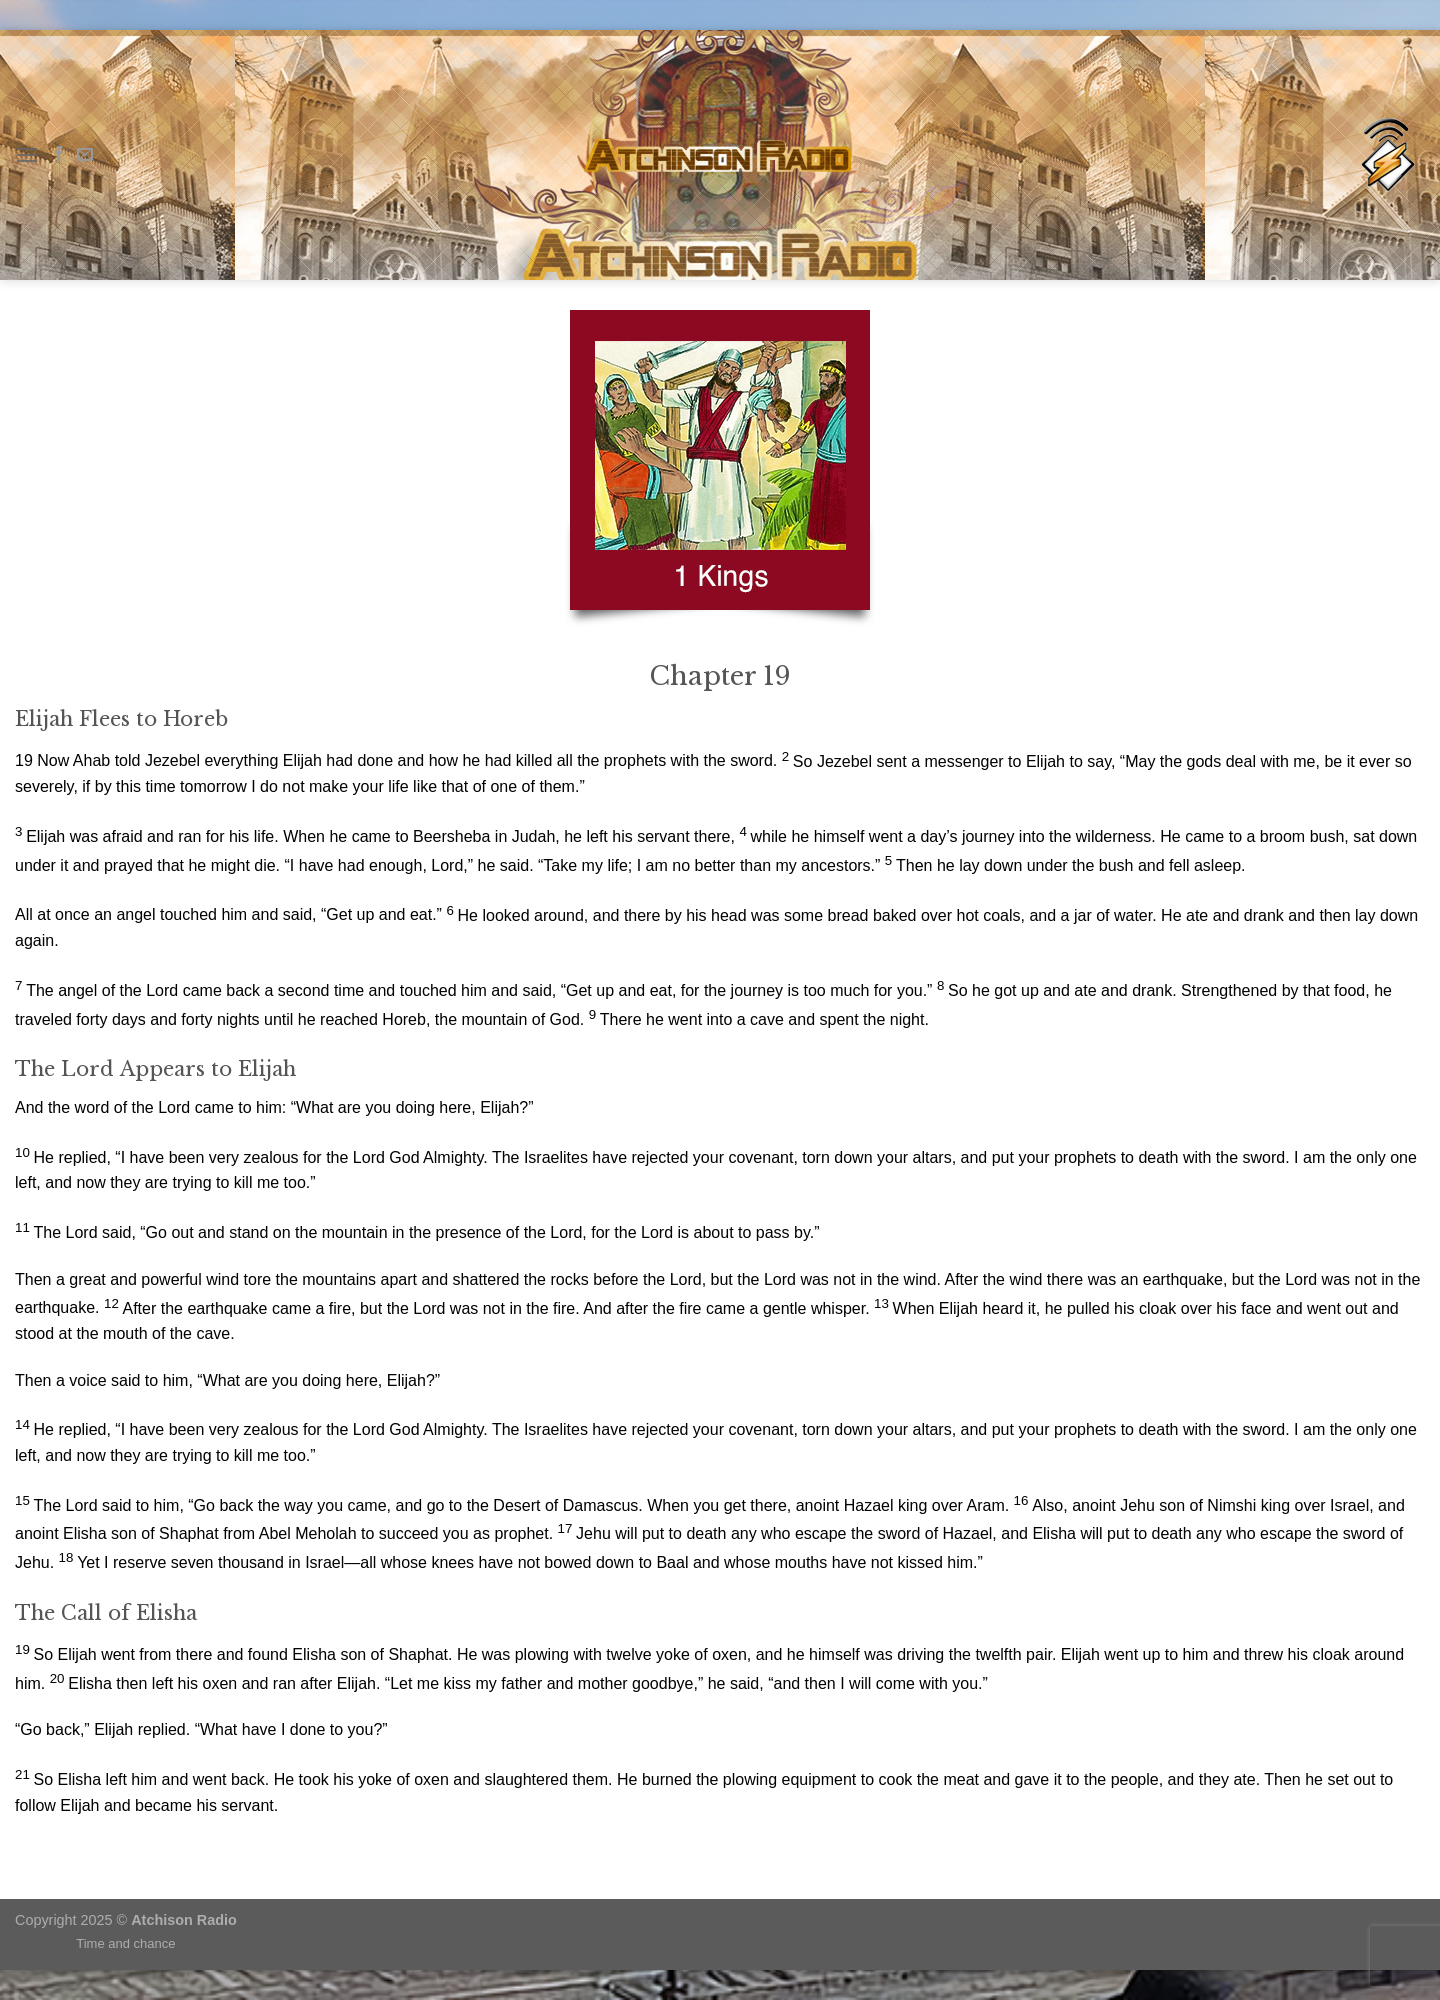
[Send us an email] (85, 155)
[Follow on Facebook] (59, 155)
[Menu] (27, 154)
